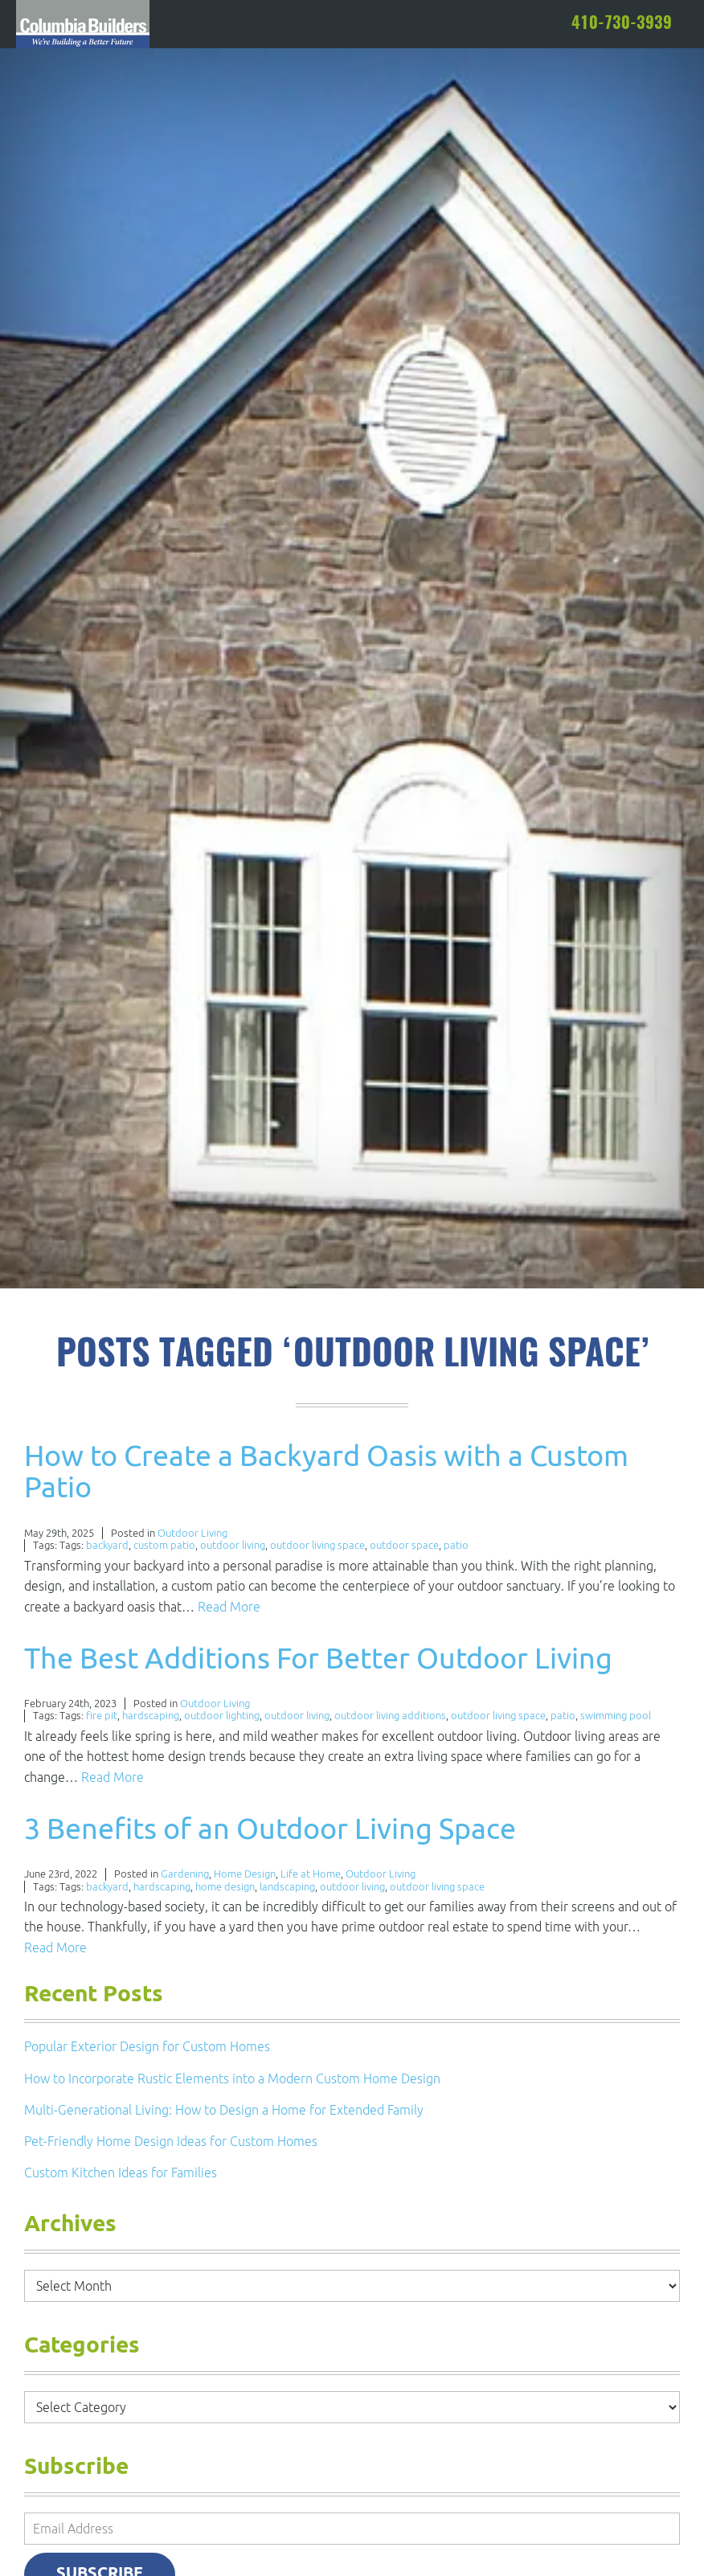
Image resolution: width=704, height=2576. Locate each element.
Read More (229, 1606)
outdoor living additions (390, 1716)
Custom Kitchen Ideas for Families (120, 2172)
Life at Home (310, 1874)
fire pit (101, 1716)
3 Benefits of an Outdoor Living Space (270, 1828)
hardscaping (150, 1716)
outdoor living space (317, 1545)
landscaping (287, 1887)
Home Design (245, 1874)
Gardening (185, 1874)
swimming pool (615, 1716)
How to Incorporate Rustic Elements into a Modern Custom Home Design (232, 2078)
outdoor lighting (222, 1716)
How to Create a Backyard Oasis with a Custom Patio (326, 1471)
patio (456, 1545)
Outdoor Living (192, 1533)
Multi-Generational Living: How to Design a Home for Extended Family (224, 2110)
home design (225, 1887)
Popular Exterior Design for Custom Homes (147, 2046)
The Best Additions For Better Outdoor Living (318, 1657)
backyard (107, 1545)
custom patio (164, 1545)
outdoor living (232, 1545)
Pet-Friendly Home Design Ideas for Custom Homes (170, 2141)
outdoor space (404, 1545)
